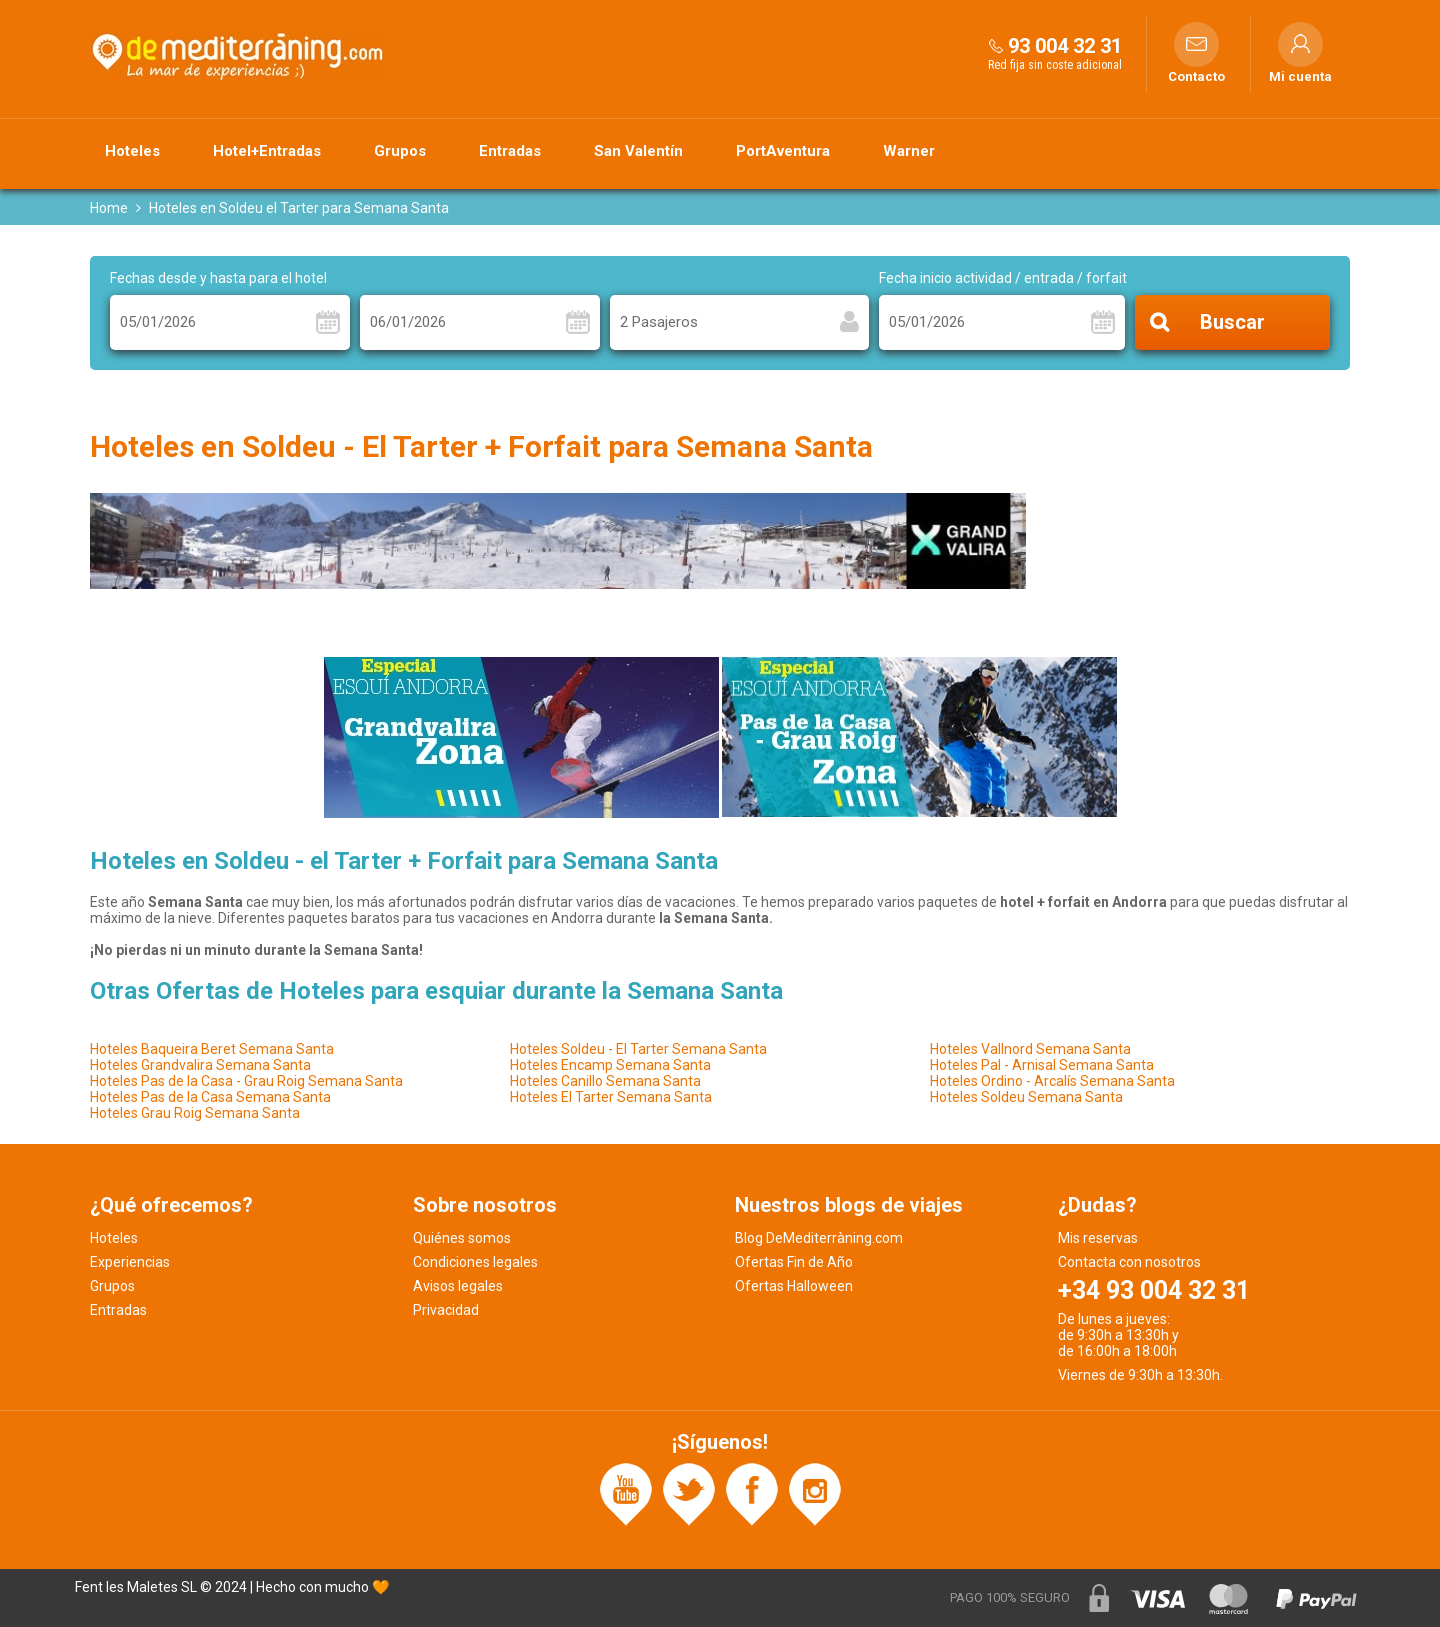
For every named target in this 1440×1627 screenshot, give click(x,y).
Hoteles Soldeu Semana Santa (1026, 1097)
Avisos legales (458, 1286)
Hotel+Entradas (267, 151)
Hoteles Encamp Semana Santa (610, 1065)
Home (109, 208)
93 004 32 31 (1065, 46)
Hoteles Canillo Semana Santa (605, 1081)
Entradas (510, 151)
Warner (909, 151)
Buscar (1232, 323)
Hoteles (132, 151)
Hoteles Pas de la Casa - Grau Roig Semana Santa (246, 1081)
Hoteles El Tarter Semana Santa (611, 1097)
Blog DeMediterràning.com (819, 1238)
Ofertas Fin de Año (794, 1262)
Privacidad (446, 1310)
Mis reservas (1098, 1238)
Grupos (400, 151)
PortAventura (783, 151)
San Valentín (638, 151)
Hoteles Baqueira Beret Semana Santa (212, 1049)
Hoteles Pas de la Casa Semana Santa (210, 1097)
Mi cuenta (1300, 77)
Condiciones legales (475, 1262)
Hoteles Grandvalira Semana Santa (200, 1065)
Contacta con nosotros (1129, 1262)
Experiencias (130, 1262)
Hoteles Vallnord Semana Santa (1030, 1049)
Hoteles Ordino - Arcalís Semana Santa (1052, 1081)
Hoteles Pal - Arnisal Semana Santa (1042, 1065)
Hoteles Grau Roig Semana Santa (195, 1113)
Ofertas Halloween (794, 1286)
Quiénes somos (462, 1238)
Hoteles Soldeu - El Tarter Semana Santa (638, 1049)
